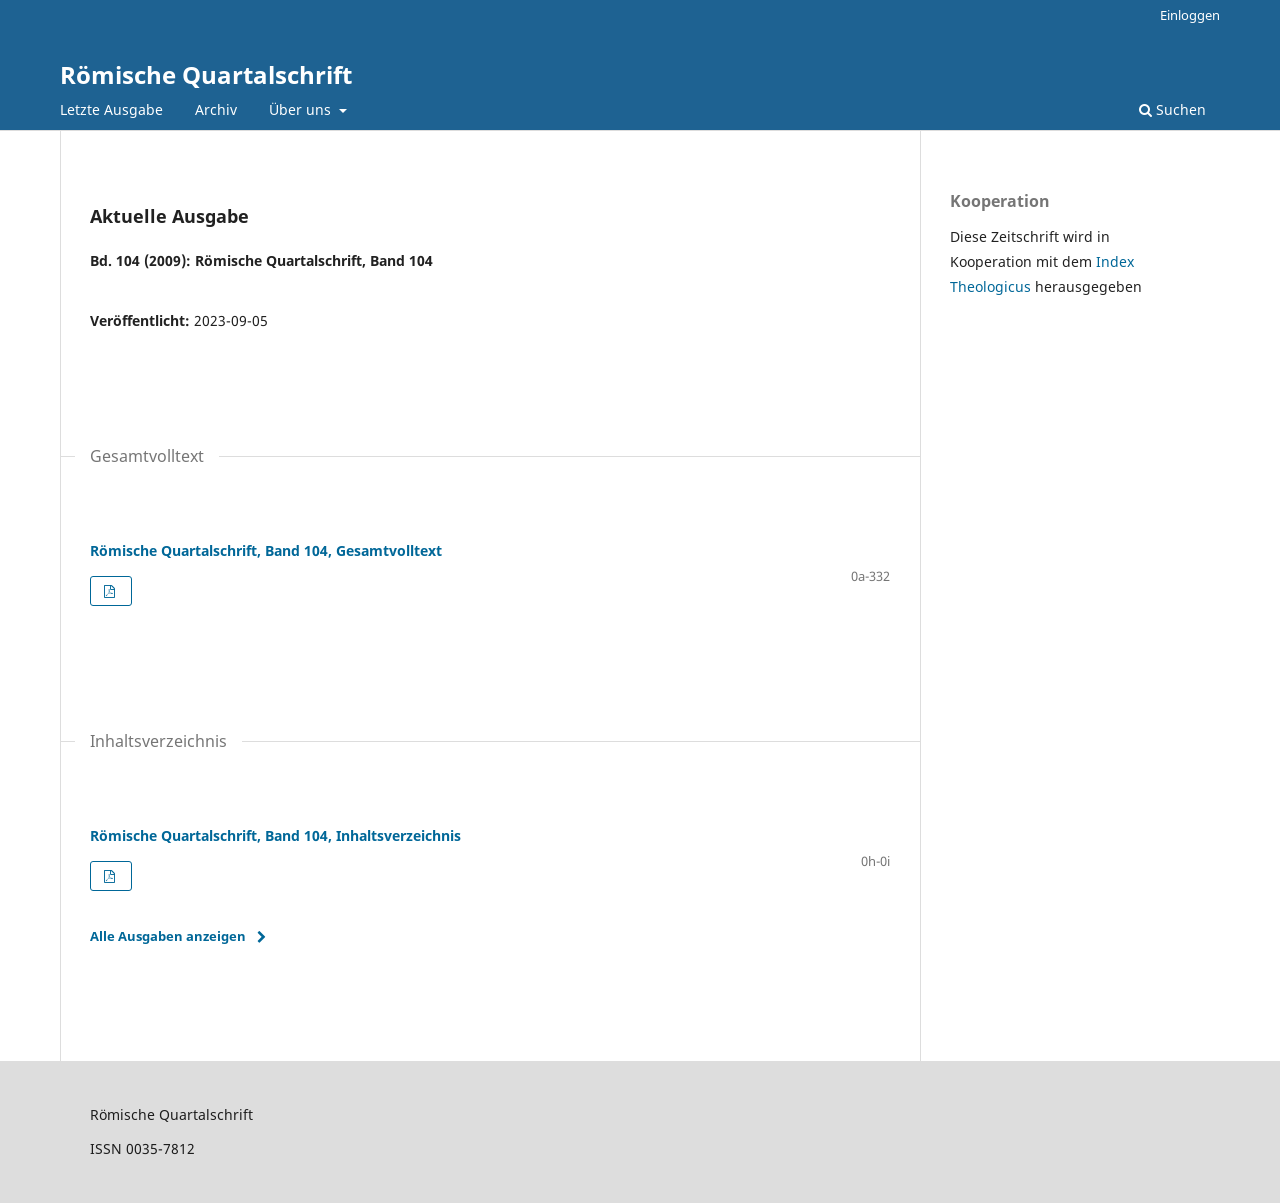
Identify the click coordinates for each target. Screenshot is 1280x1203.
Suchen (1172, 109)
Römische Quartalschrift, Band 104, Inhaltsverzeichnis (275, 835)
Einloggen (1190, 15)
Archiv (216, 109)
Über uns (302, 109)
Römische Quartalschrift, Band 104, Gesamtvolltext (266, 550)
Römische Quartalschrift (206, 74)
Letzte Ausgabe (111, 109)
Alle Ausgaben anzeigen (168, 936)
